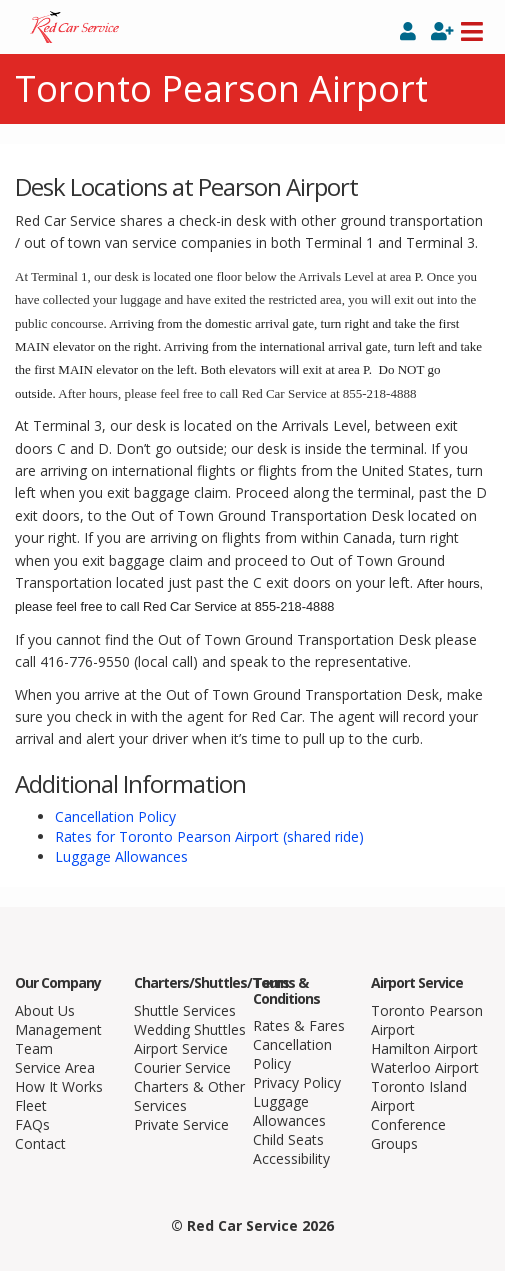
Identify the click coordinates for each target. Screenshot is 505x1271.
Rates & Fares (299, 1025)
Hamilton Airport (424, 1048)
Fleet (31, 1105)
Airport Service (181, 1048)
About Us (45, 1010)
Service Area (55, 1067)
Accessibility (291, 1158)
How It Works (59, 1086)
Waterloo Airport (425, 1067)
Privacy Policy (297, 1082)
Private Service (181, 1124)
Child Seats (288, 1139)
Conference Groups (408, 1134)
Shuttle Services (185, 1010)
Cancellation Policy (115, 816)
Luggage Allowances (121, 856)
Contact (40, 1143)
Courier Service (182, 1067)
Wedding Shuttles (190, 1029)
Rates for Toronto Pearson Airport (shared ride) (209, 836)
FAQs (32, 1124)
